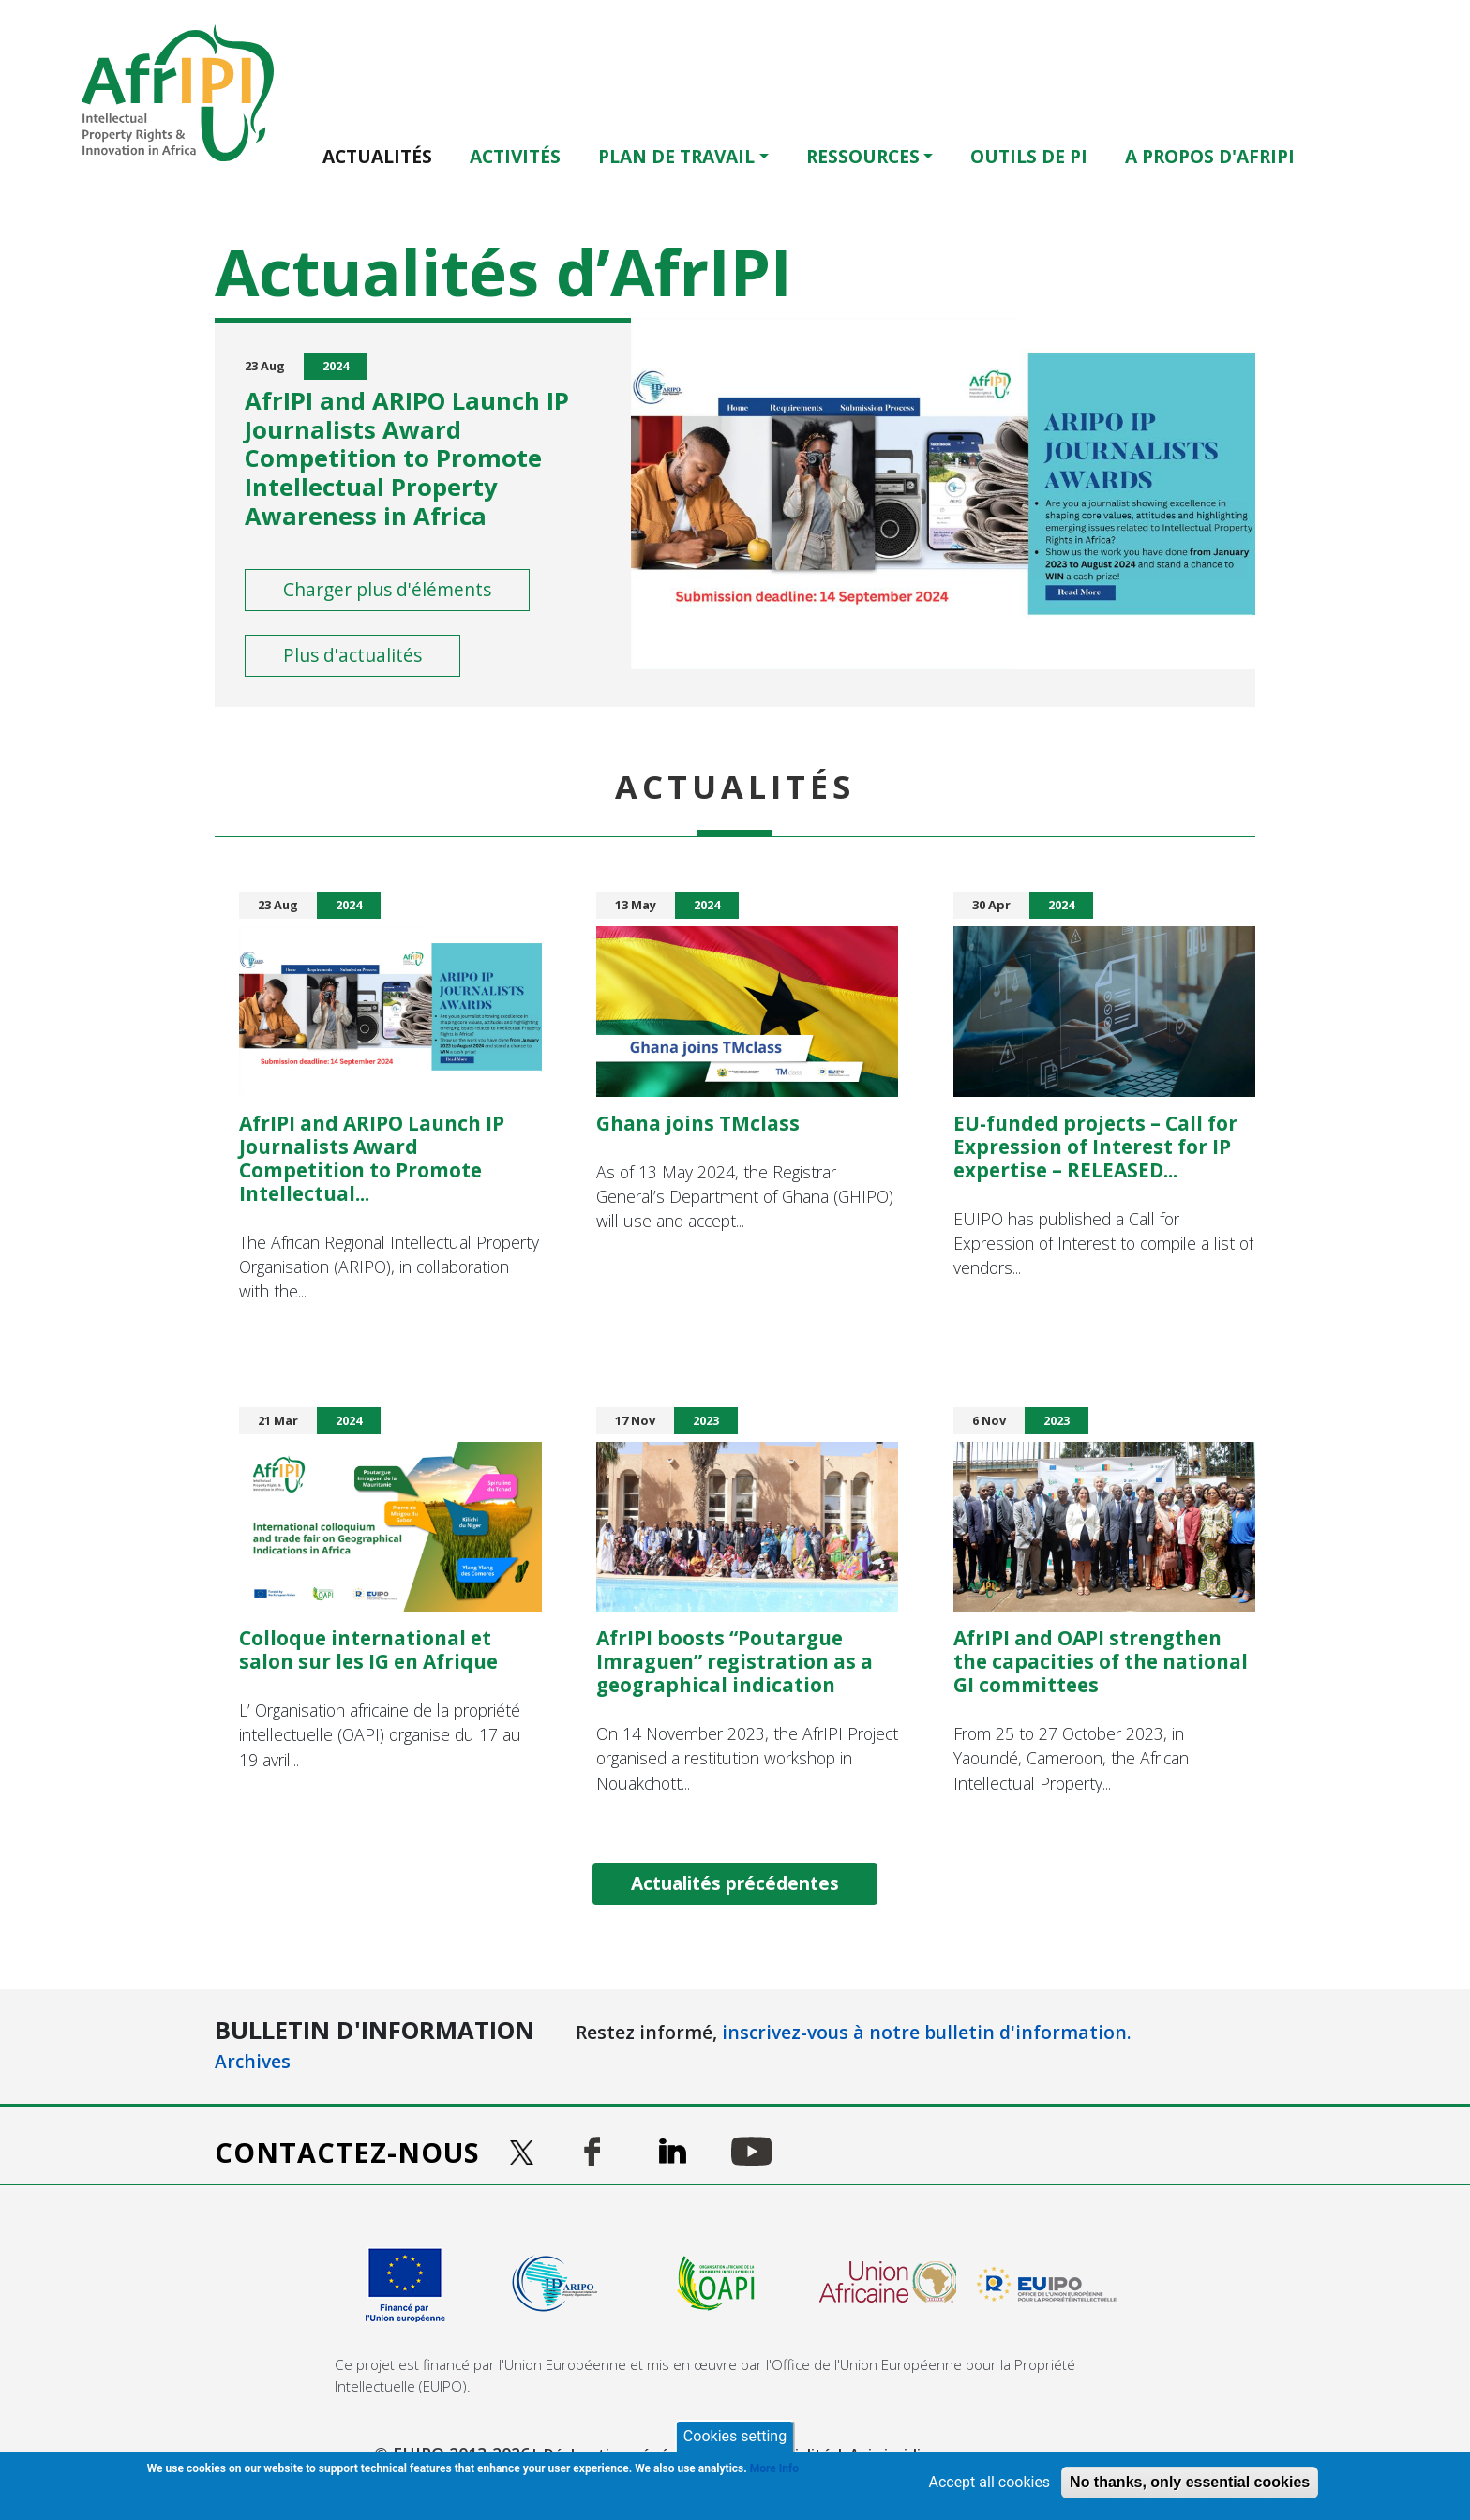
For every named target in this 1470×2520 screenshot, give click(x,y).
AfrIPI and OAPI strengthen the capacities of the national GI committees (1100, 1661)
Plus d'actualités (352, 655)
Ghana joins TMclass (698, 1122)
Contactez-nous (347, 2152)
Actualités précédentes (735, 1883)
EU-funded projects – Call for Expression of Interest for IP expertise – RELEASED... (1095, 1146)
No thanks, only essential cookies (1190, 2482)
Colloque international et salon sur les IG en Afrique (368, 1649)
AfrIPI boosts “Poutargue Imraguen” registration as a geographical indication (734, 1661)
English (1352, 155)
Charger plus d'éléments (387, 589)
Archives (253, 2061)
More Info (774, 2468)
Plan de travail (676, 156)
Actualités (377, 156)
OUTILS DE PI (1029, 156)
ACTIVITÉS (515, 156)
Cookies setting (735, 2436)
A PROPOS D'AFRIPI (1210, 156)
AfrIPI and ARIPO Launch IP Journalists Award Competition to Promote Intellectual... (371, 1158)
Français (1379, 155)
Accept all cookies (989, 2482)
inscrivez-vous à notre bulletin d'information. (927, 2032)
